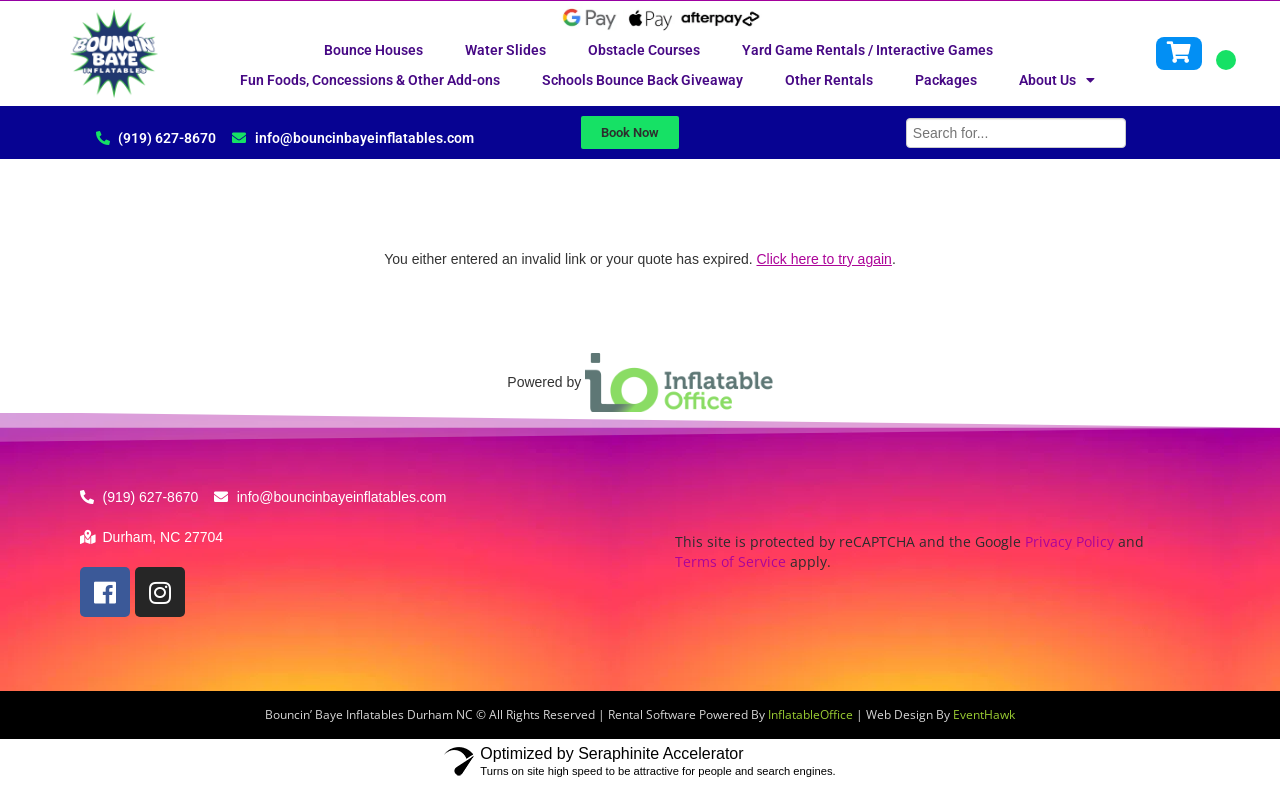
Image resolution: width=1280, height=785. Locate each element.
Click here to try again (823, 259)
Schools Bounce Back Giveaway (642, 80)
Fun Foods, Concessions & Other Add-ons (370, 80)
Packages (946, 80)
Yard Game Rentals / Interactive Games (867, 50)
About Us (1057, 80)
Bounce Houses (373, 50)
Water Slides (505, 50)
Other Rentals (829, 80)
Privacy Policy (1069, 541)
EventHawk (984, 714)
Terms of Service (730, 561)
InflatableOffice (810, 714)
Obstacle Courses (644, 50)
